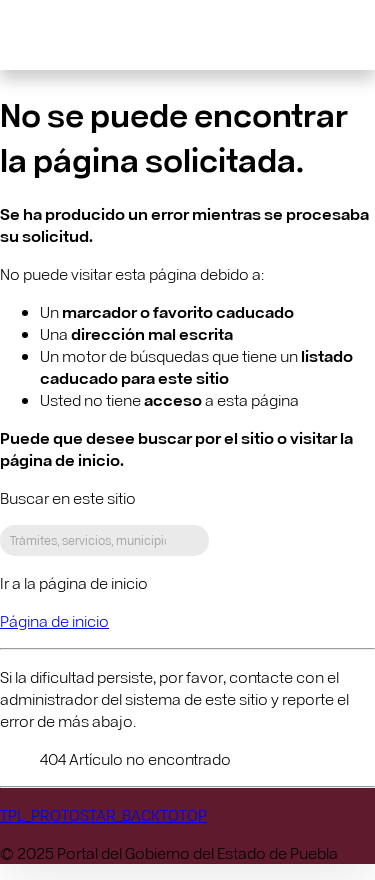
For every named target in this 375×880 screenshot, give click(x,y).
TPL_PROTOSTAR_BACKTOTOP (103, 814)
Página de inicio (54, 620)
